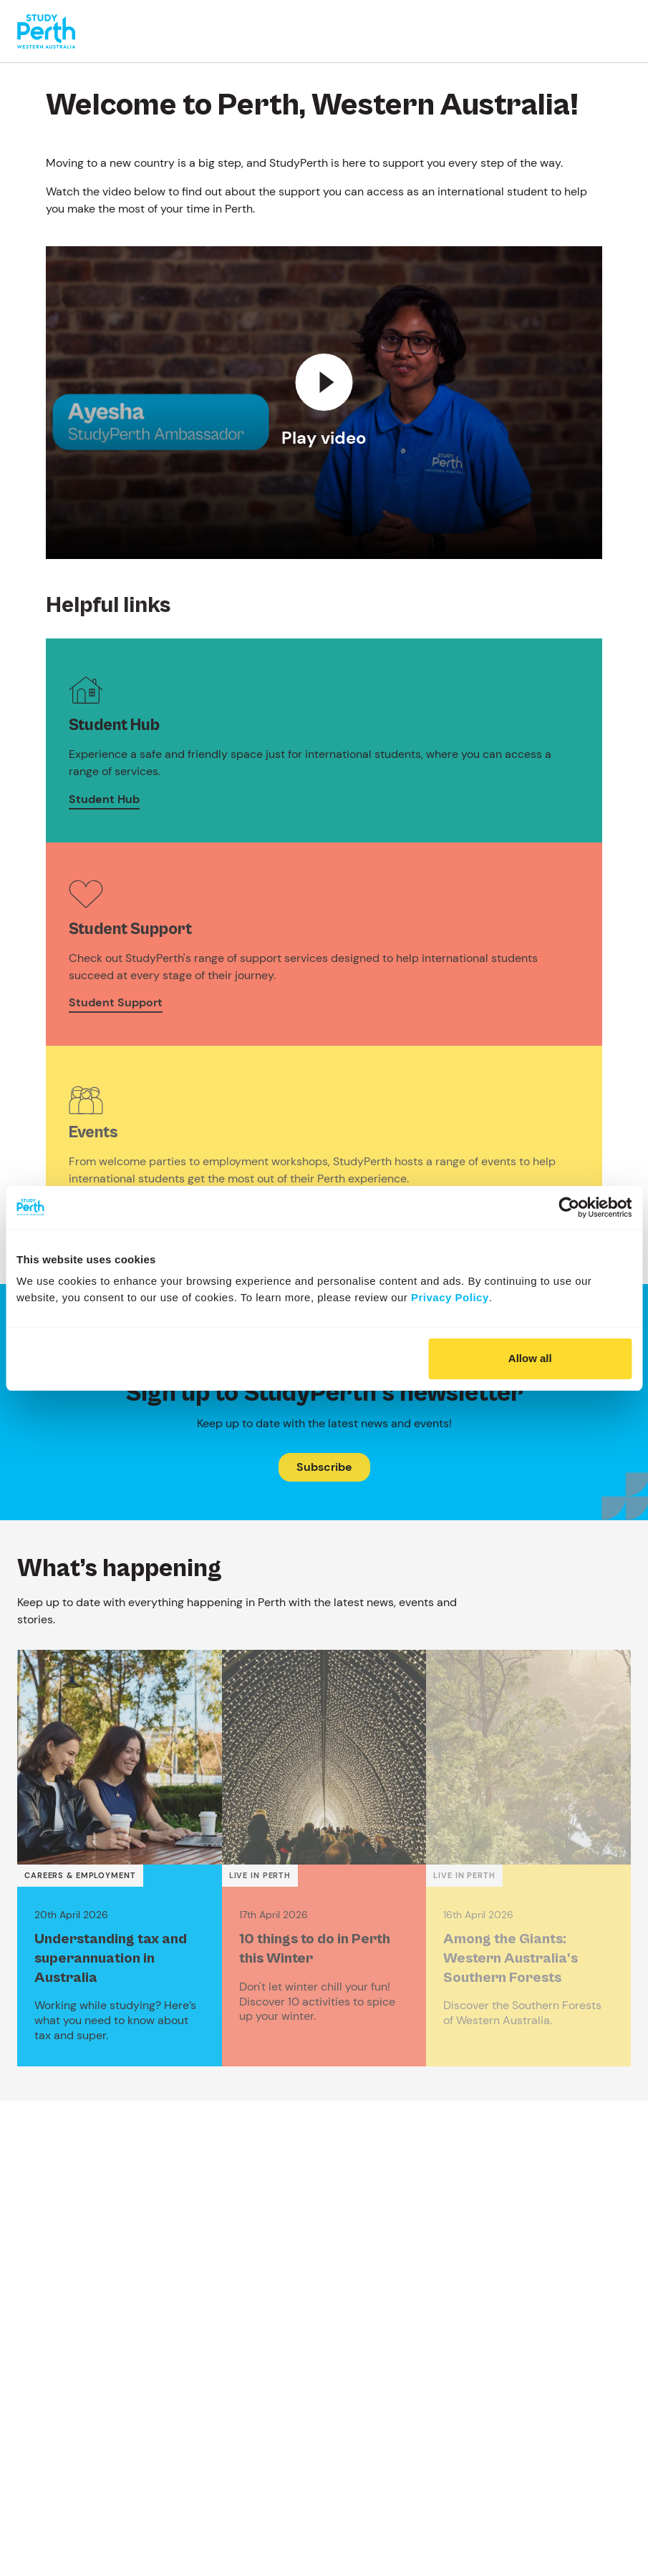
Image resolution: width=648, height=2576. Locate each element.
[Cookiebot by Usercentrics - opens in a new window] (569, 1207)
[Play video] (324, 402)
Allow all (530, 1358)
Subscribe (324, 1466)
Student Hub (104, 799)
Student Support (116, 1002)
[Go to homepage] (46, 31)
